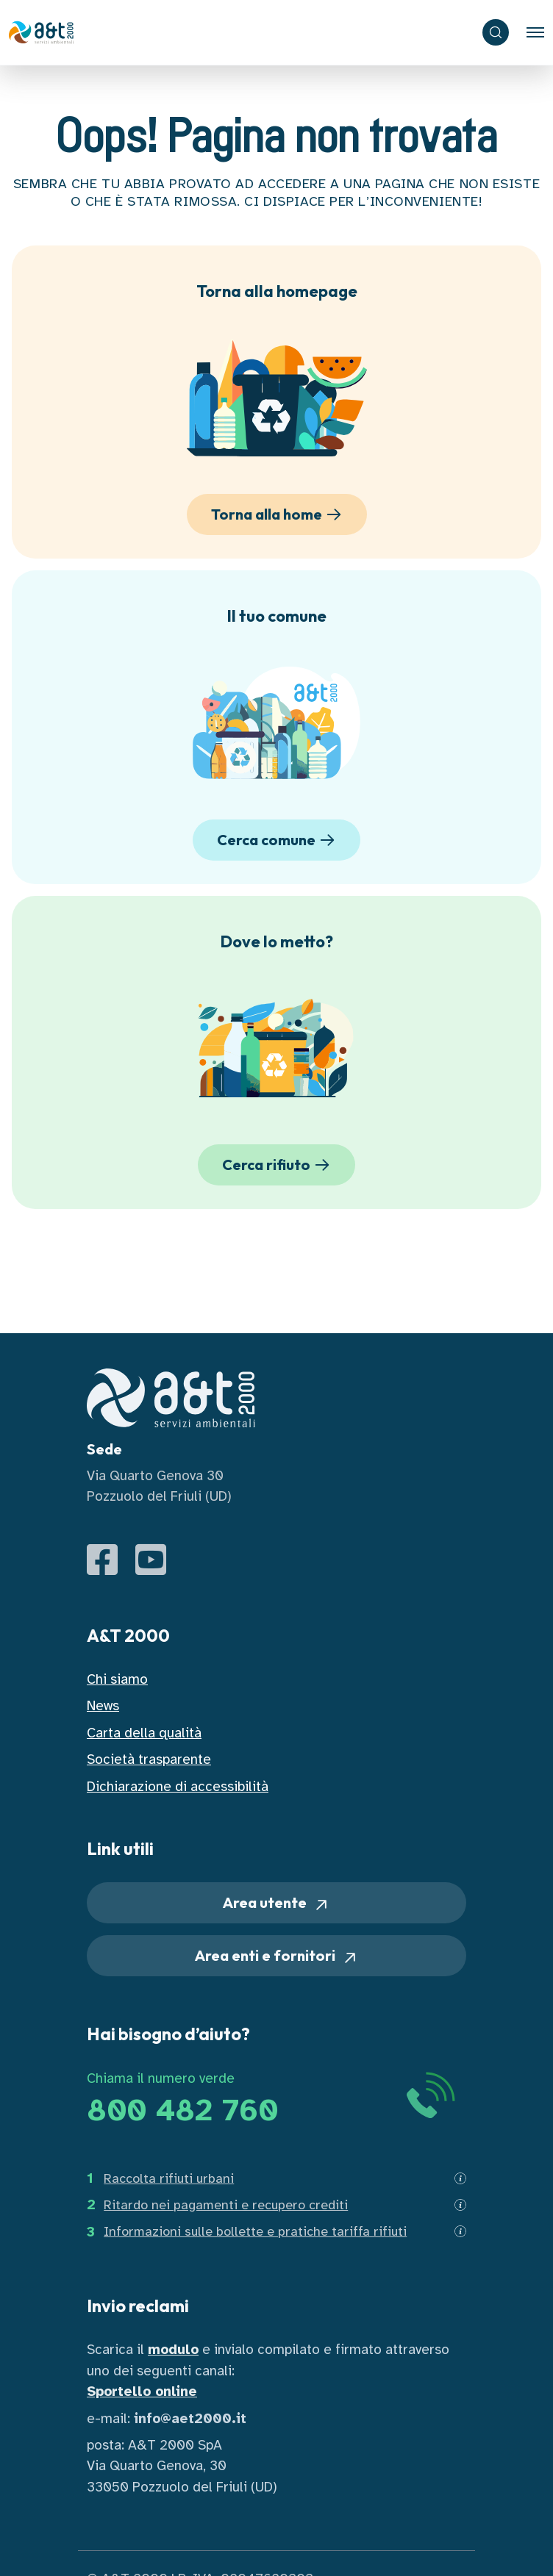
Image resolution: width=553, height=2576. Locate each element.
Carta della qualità (144, 1732)
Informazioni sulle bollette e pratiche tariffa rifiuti (255, 2231)
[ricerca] (495, 32)
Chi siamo (117, 1679)
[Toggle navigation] (535, 32)
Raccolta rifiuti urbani (169, 2178)
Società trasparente (149, 1759)
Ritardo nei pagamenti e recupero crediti (226, 2205)
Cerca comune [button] (278, 840)
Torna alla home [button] (278, 514)
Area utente (276, 1903)
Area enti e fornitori (277, 1956)
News (103, 1705)
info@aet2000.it (190, 2418)
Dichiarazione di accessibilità (177, 1786)
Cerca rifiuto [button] (278, 1164)
